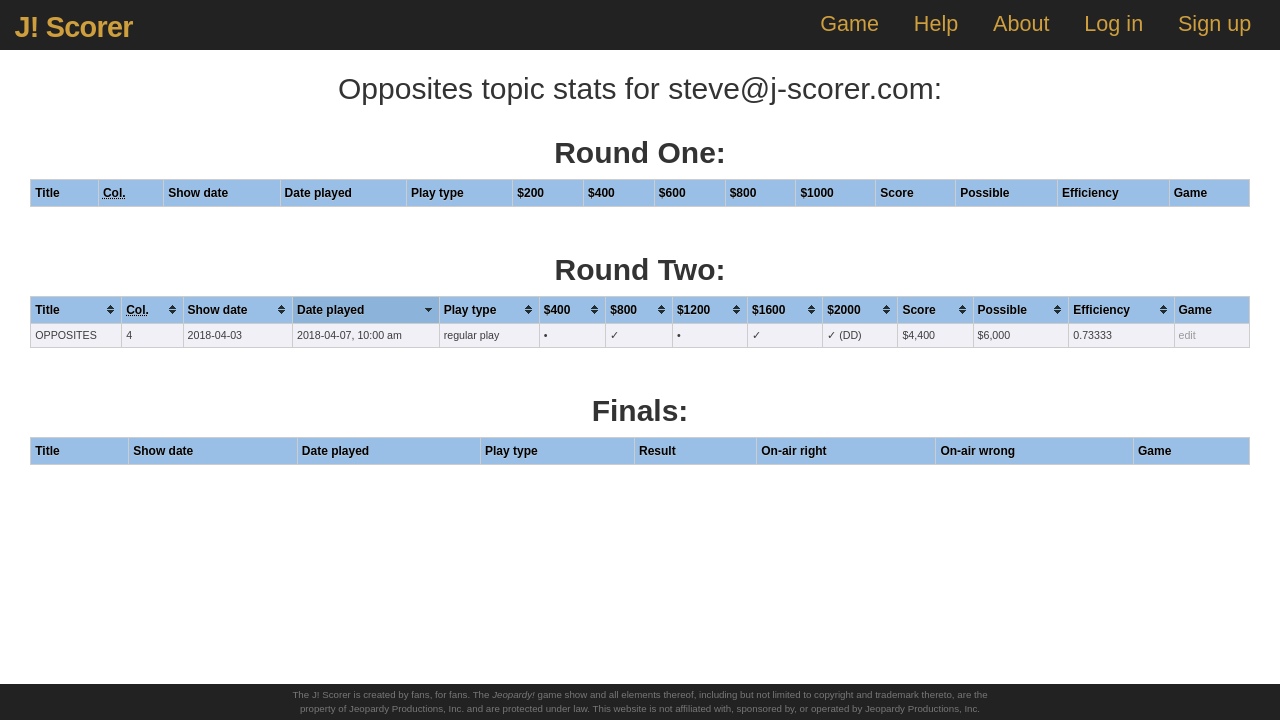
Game (849, 23)
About (1021, 23)
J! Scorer (73, 27)
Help (936, 23)
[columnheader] (76, 309)
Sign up (1214, 23)
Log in (1113, 23)
